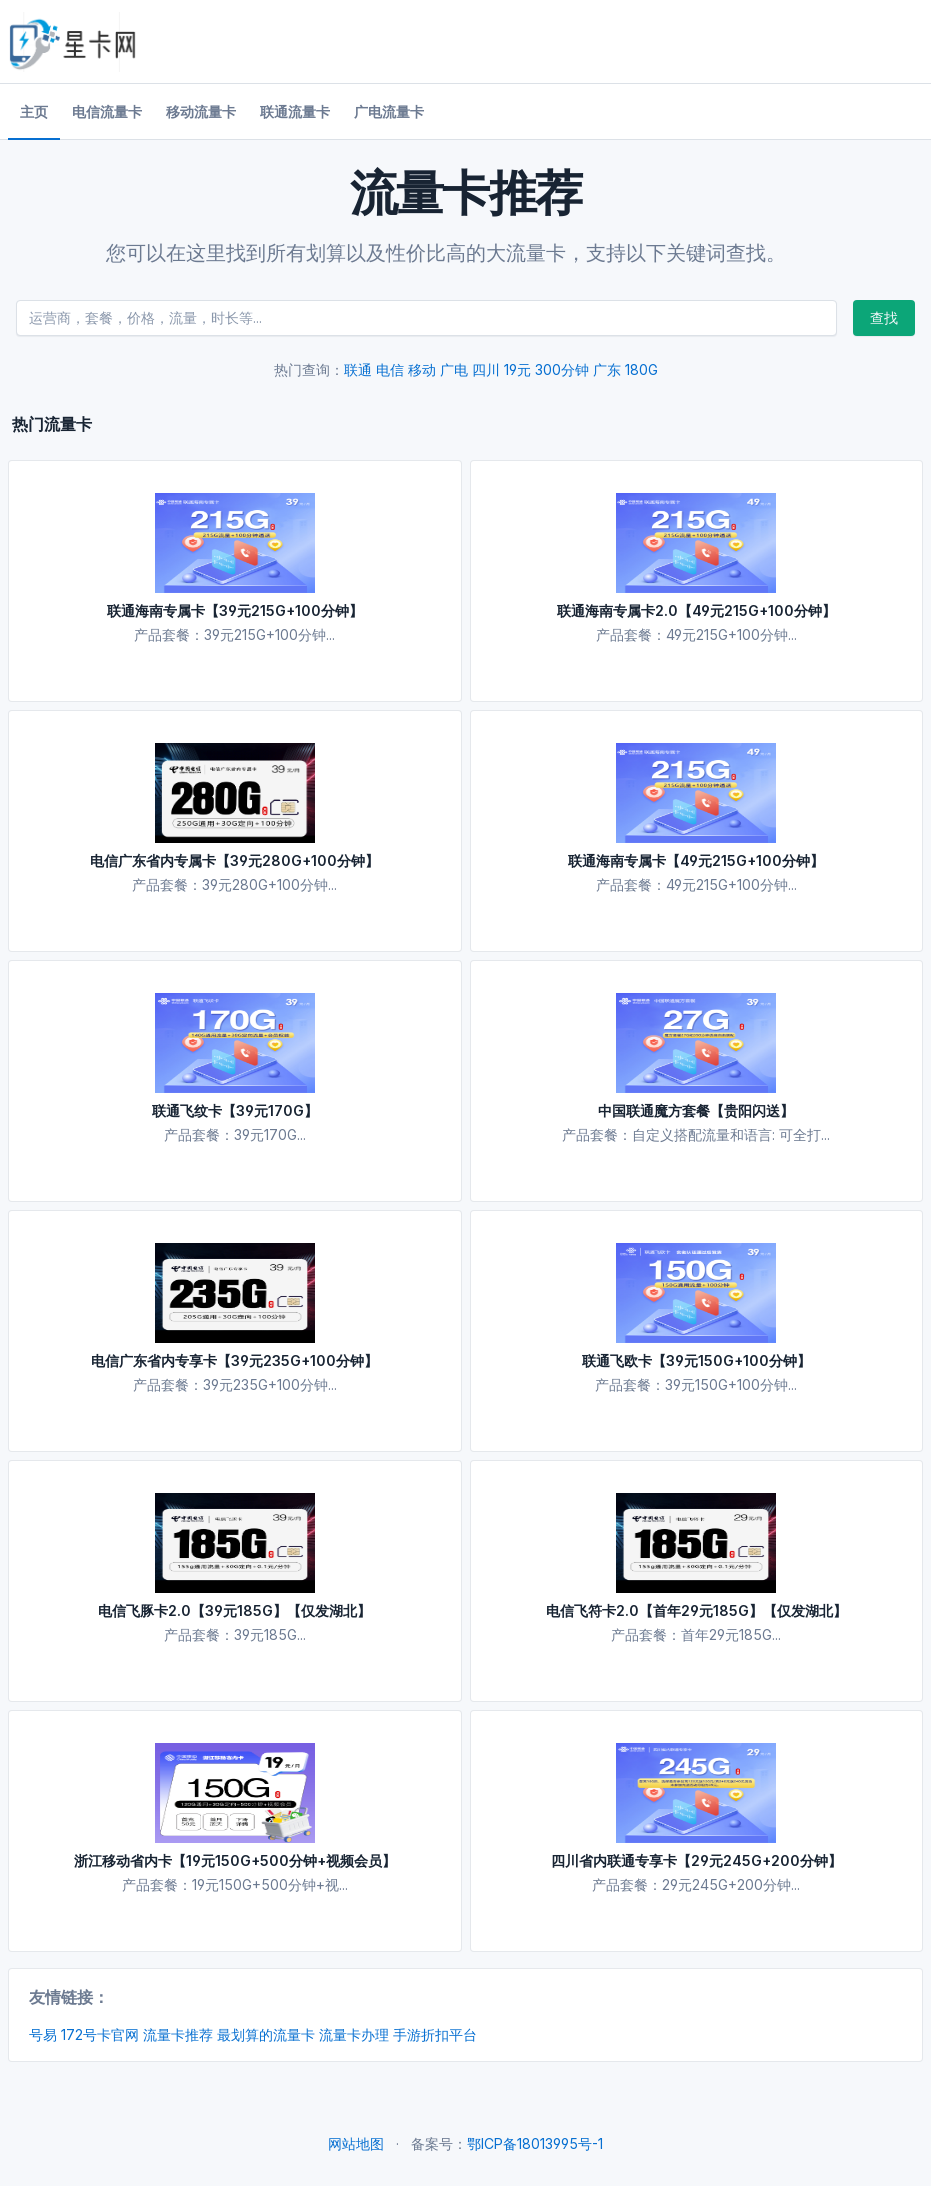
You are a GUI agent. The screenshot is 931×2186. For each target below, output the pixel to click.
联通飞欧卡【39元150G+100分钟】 (696, 1360)
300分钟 (562, 369)
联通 (358, 369)
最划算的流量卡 (266, 2034)
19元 (517, 369)
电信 (390, 369)
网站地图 (356, 2143)
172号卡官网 (100, 2034)
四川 (486, 369)
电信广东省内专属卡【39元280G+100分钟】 (234, 860)
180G (641, 369)
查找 (884, 317)
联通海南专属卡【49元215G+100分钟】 (696, 860)
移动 (422, 369)
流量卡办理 (354, 2034)
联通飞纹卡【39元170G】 (235, 1110)
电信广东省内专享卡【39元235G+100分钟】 (234, 1360)
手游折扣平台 (435, 2034)
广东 (607, 369)
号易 (43, 2034)
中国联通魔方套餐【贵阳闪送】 (696, 1110)
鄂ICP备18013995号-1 (535, 2143)
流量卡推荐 (178, 2034)
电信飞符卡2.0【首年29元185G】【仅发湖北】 (696, 1610)
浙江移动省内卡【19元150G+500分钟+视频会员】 (235, 1860)
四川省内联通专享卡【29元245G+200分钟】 (696, 1860)
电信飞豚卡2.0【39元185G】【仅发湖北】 (234, 1610)
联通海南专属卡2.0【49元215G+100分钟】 (696, 610)
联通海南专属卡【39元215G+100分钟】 (235, 610)
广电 (454, 369)
